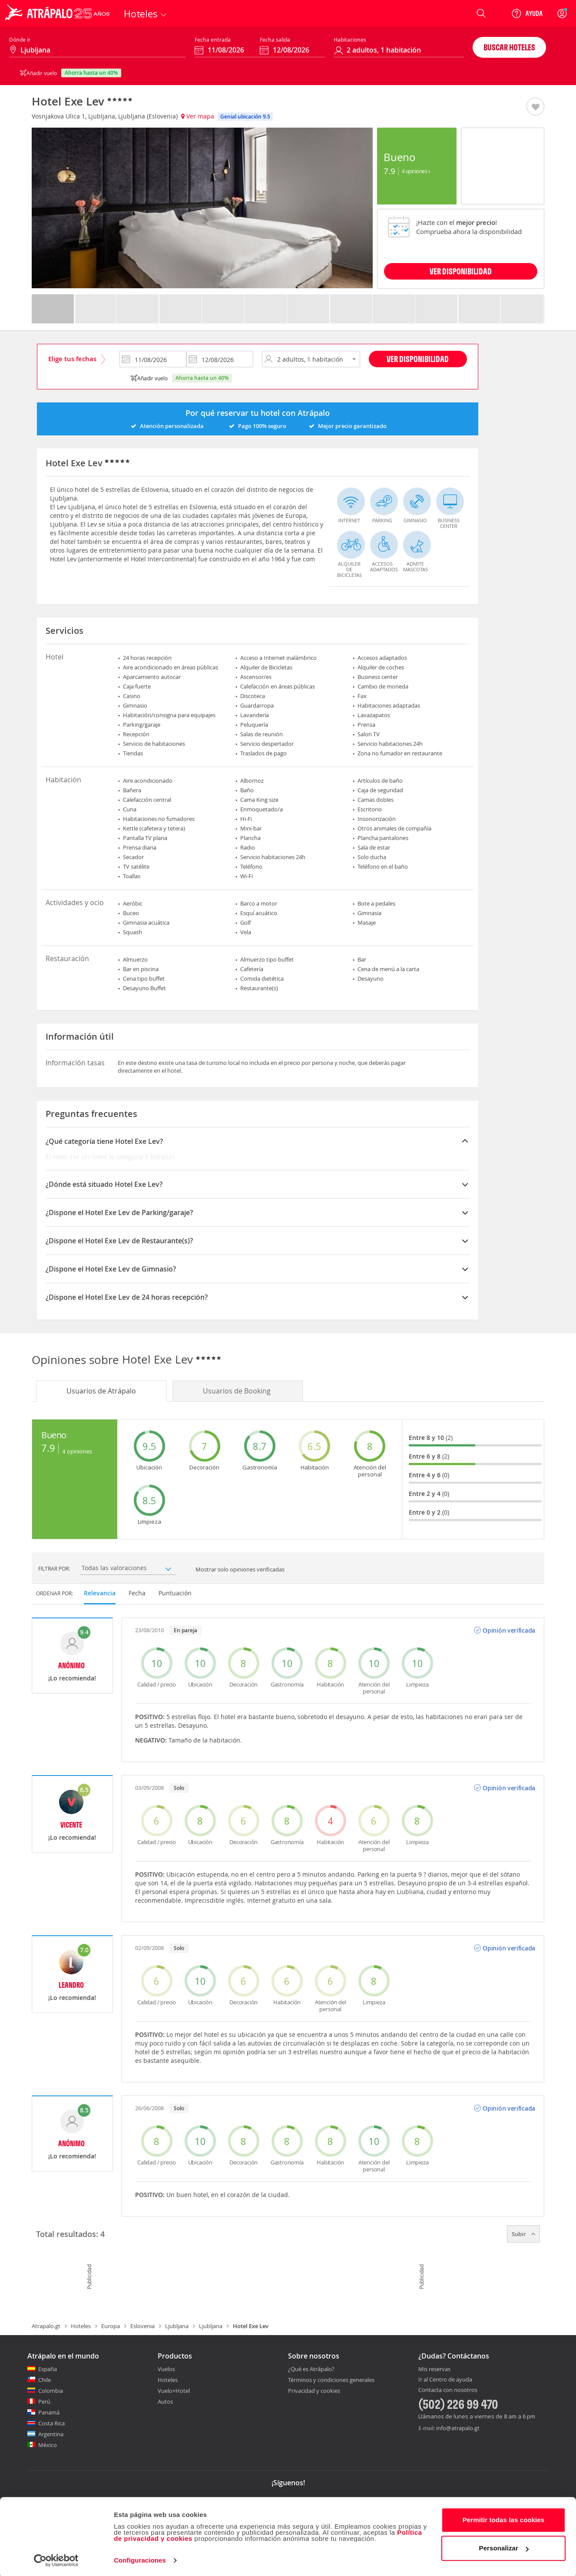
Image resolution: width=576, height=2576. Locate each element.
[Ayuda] (527, 13)
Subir (523, 2234)
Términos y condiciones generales (331, 2380)
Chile (44, 2380)
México (47, 2445)
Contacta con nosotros (447, 2390)
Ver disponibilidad (418, 358)
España (47, 2369)
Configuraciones (140, 2559)
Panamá (49, 2412)
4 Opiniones (416, 171)
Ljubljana (177, 2326)
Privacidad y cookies (314, 2391)
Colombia (50, 2391)
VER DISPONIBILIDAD (461, 271)
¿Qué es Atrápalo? (311, 2369)
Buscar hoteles (509, 47)
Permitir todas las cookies (504, 2518)
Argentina (50, 2434)
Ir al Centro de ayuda (445, 2379)
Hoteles (81, 2326)
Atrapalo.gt (46, 2326)
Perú (44, 2401)
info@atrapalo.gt (458, 2428)
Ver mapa (197, 116)
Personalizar (504, 2546)
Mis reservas (434, 2369)
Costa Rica (51, 2423)
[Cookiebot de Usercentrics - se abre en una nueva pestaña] (56, 2559)
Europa (110, 2326)
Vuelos (166, 2369)
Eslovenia (142, 2326)
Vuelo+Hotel (174, 2391)
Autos (165, 2401)
